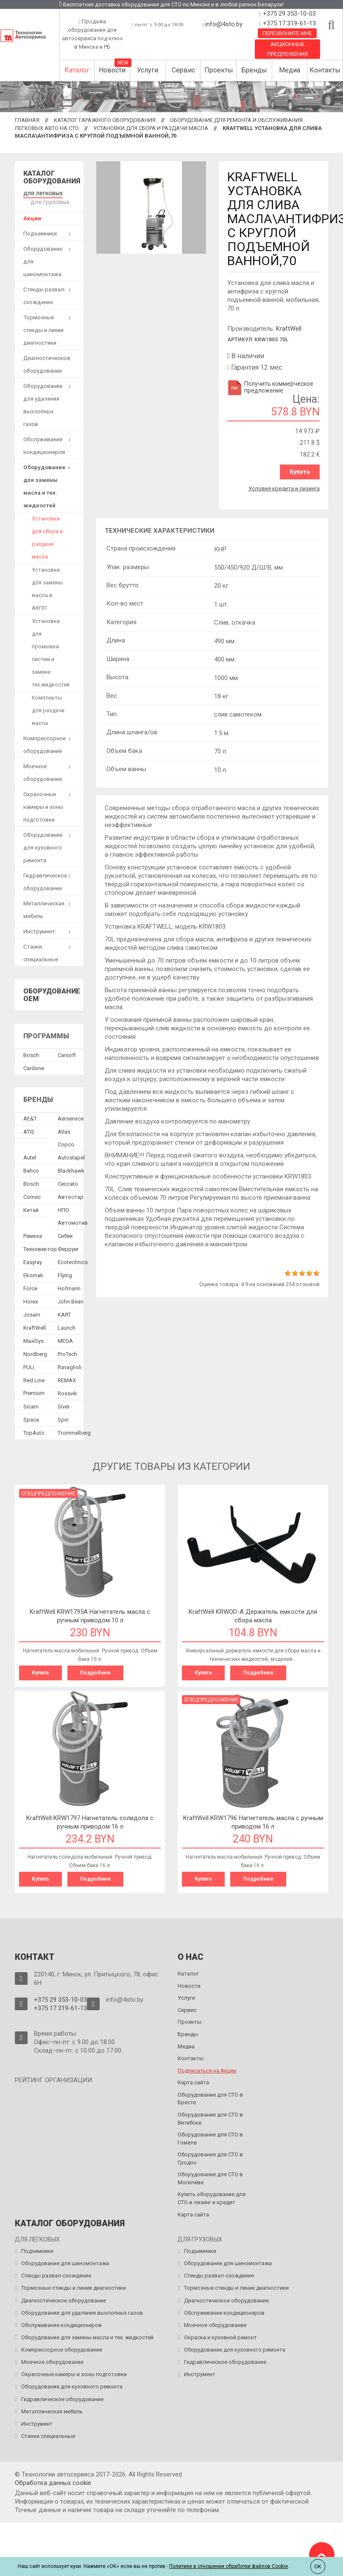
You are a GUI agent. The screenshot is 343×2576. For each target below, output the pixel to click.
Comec (32, 1195)
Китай (31, 1208)
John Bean (71, 1300)
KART (64, 1313)
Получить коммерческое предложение (270, 387)
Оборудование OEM (51, 993)
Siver (64, 1405)
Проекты (218, 70)
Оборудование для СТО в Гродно (210, 2155)
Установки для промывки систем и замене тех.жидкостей (51, 651)
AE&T (30, 1117)
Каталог (76, 70)
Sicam (31, 1405)
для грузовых (48, 200)
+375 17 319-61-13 (288, 23)
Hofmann (69, 1287)
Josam (31, 1313)
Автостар (71, 1195)
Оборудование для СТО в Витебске (210, 2115)
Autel (29, 1156)
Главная (27, 120)
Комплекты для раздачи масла (48, 709)
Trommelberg (74, 1431)
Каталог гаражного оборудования (105, 120)
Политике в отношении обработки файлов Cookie (228, 2566)
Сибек (65, 1234)
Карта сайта (193, 2079)
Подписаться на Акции (207, 2067)
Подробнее (95, 1671)
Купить (301, 471)
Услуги (147, 70)
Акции (32, 216)
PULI (28, 1365)
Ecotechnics (73, 1260)
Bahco (31, 1169)
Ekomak (33, 1273)
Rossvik (67, 1392)
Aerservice (71, 1117)
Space (31, 1418)
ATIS (28, 1130)
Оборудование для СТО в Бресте (210, 2095)
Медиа (289, 70)
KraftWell (288, 328)
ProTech (67, 1352)
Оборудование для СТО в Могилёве (210, 2175)
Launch (66, 1326)
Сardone (33, 1066)
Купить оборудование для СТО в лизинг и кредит (211, 2195)
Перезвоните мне (287, 33)
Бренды (254, 70)
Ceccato (68, 1182)
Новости (112, 70)
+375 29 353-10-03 (288, 13)
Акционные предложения (287, 49)
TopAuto (34, 1431)
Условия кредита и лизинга (284, 487)
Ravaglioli (69, 1365)
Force (30, 1287)
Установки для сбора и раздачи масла (150, 128)
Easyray (32, 1260)
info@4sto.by (224, 24)
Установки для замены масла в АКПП (47, 587)
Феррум (68, 1247)
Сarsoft (67, 1053)
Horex (30, 1300)
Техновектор (40, 1247)
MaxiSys (33, 1339)
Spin (63, 1418)
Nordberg (35, 1352)
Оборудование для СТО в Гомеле (210, 2135)
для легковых (41, 192)
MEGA (65, 1339)
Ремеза (32, 1234)
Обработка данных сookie (53, 2479)
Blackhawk (71, 1169)
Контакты (325, 70)
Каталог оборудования (51, 177)
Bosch (31, 1053)
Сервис (183, 70)
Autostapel (71, 1156)
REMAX (67, 1378)
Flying (65, 1273)
